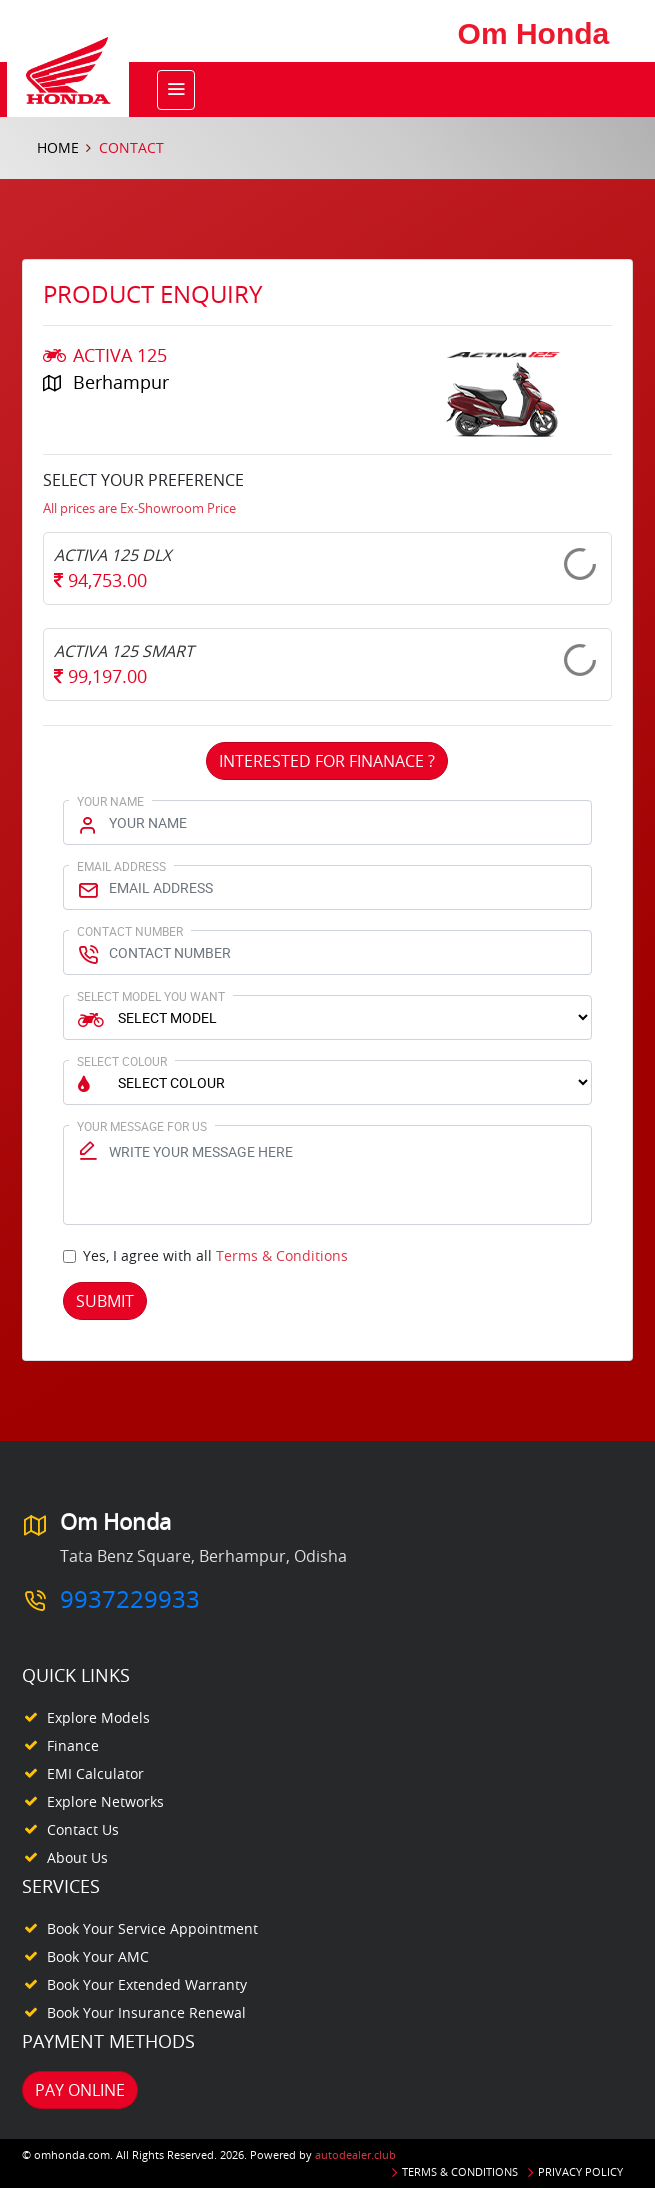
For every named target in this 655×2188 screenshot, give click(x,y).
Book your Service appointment (152, 1928)
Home (58, 147)
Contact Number (130, 931)
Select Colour (122, 1061)
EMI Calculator (95, 1773)
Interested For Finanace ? (327, 761)
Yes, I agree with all (215, 1255)
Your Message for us (142, 1126)
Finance (73, 1745)
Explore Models (98, 1717)
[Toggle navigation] (176, 90)
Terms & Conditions (282, 1255)
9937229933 (130, 1599)
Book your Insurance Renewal (146, 2012)
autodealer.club (355, 2154)
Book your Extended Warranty (147, 1984)
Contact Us (83, 1829)
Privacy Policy (580, 2171)
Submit (105, 1301)
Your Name (110, 801)
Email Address (121, 866)
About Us (77, 1857)
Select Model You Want (151, 996)
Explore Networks (105, 1801)
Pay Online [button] (80, 2090)
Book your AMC (98, 1956)
